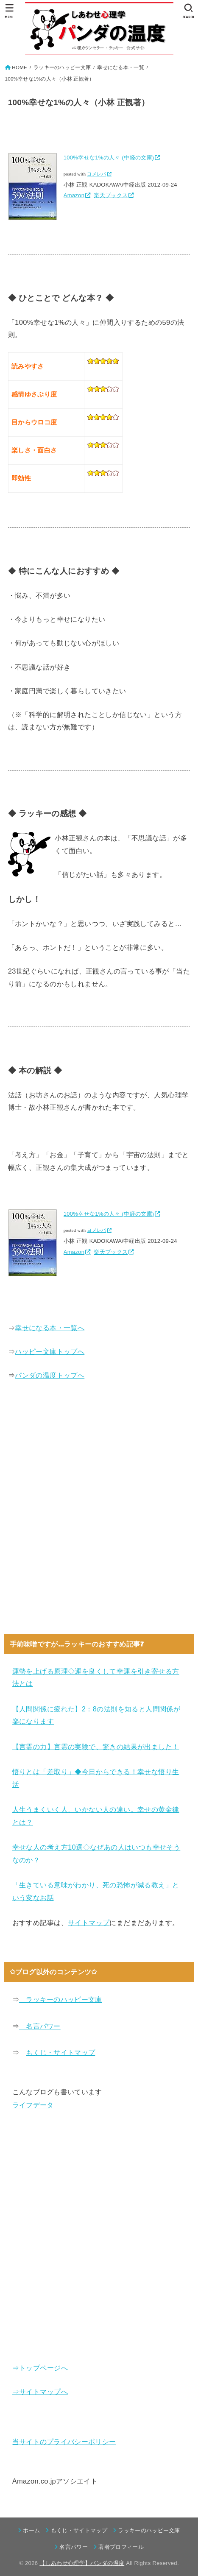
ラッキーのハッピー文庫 (60, 1999)
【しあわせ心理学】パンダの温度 (81, 2563)
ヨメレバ (96, 174)
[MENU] (9, 11)
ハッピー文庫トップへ (49, 1351)
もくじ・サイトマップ (60, 2052)
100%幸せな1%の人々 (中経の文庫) (109, 157)
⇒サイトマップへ (40, 2391)
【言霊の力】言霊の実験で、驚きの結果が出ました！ (95, 1746)
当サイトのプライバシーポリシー (64, 2441)
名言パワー (40, 2026)
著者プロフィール (121, 2547)
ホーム (31, 2530)
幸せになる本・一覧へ (49, 1327)
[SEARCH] (188, 11)
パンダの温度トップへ (49, 1375)
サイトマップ (88, 1922)
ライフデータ (33, 2105)
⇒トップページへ (40, 2368)
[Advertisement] (99, 1514)
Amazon (74, 195)
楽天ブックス (111, 195)
